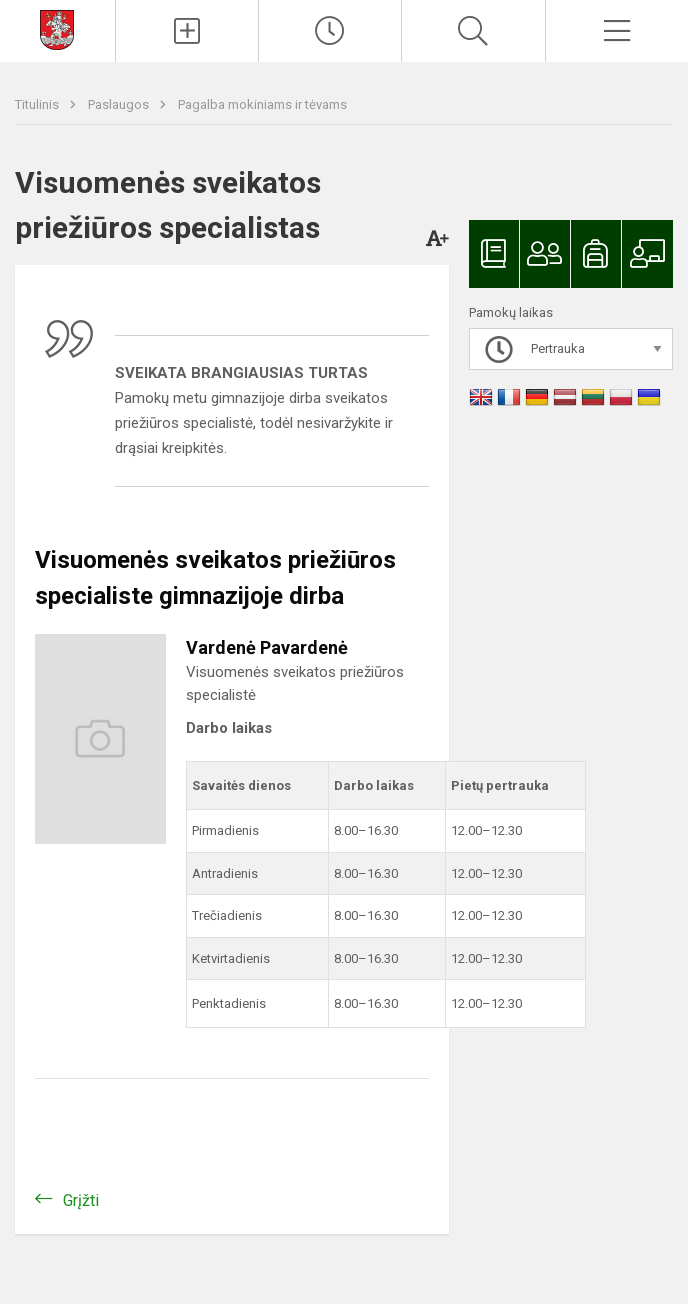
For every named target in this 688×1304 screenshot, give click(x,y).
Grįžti (81, 1200)
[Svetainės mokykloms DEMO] (57, 28)
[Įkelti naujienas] (187, 31)
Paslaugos (120, 104)
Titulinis (38, 104)
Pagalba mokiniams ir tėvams (262, 104)
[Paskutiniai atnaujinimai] (330, 31)
